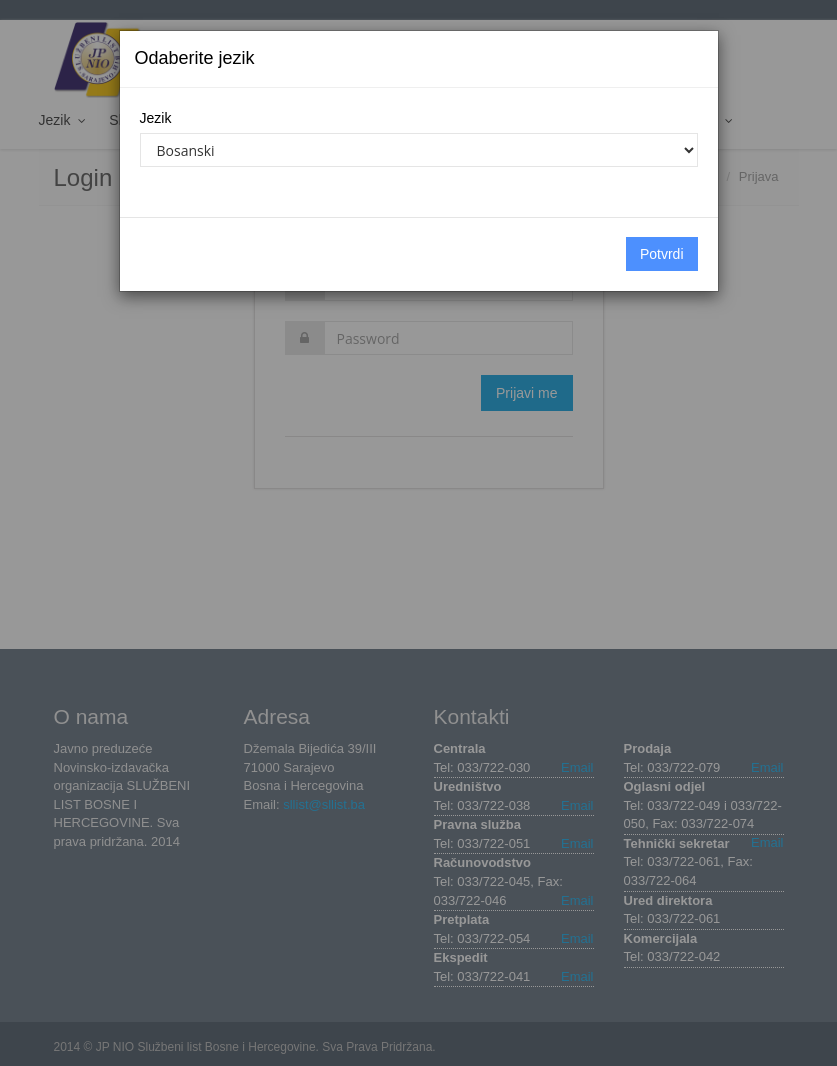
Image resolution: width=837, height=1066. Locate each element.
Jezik (156, 118)
